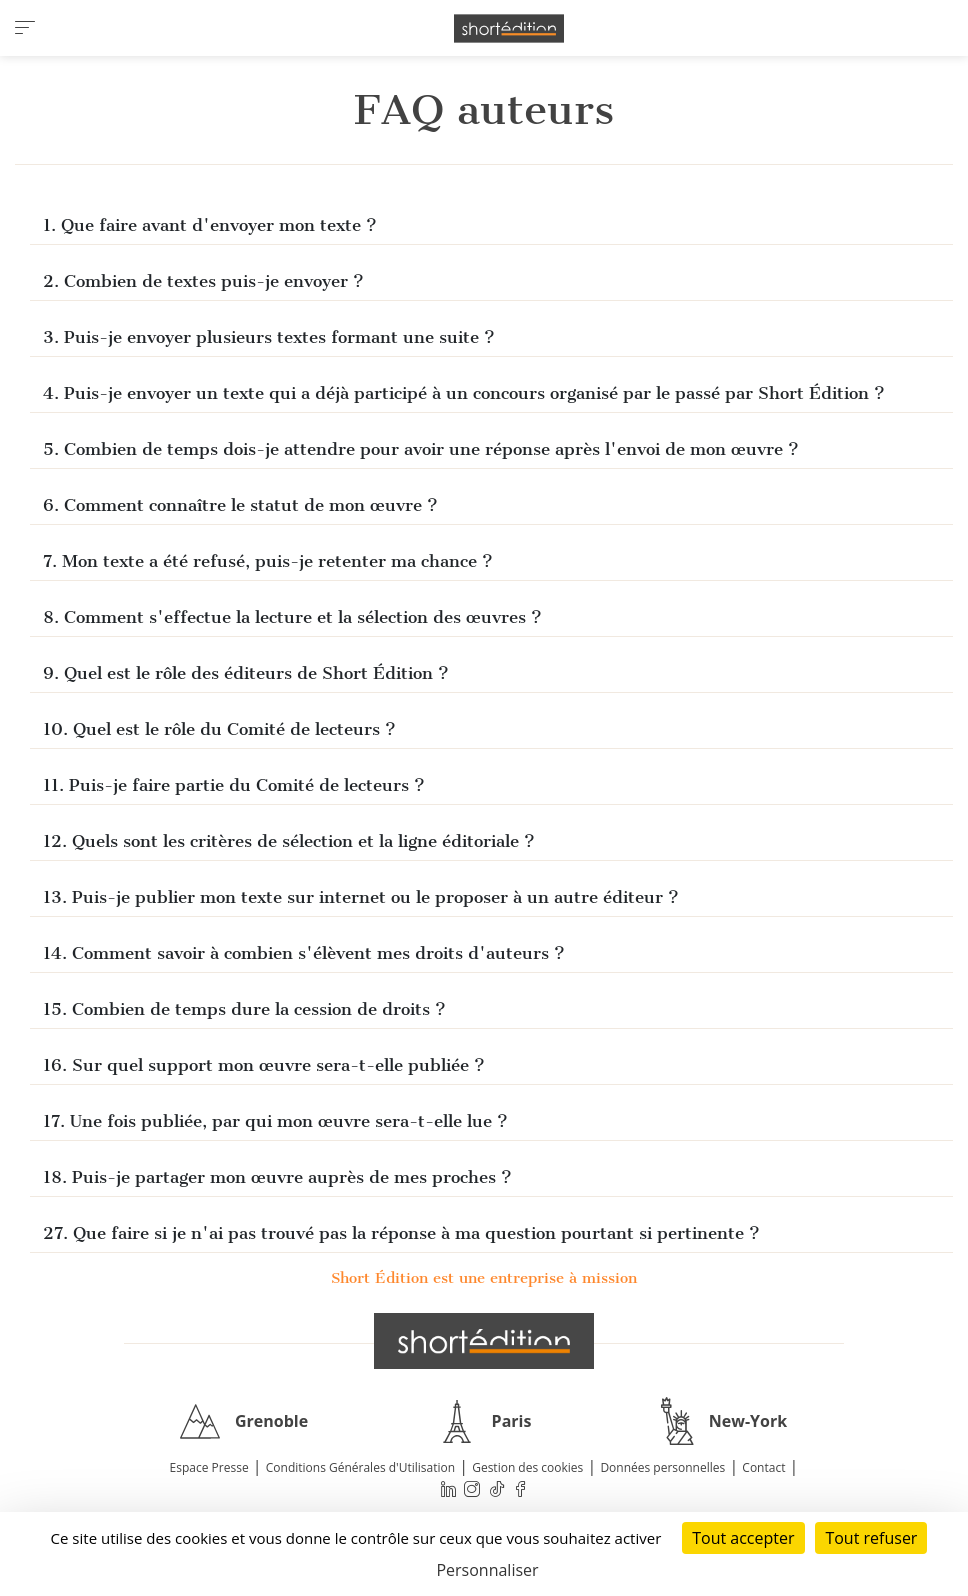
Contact (763, 1467)
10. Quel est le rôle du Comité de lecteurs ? (222, 729)
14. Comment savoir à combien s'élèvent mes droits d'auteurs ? (304, 953)
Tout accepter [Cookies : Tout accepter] (743, 1538)
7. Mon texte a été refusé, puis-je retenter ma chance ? (268, 561)
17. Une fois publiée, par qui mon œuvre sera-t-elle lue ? (278, 1121)
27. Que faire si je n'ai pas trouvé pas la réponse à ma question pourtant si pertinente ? (401, 1233)
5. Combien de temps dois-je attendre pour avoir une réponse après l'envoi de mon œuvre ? (421, 449)
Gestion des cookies (527, 1467)
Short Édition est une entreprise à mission (484, 1278)
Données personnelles (662, 1467)
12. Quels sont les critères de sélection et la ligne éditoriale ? (291, 841)
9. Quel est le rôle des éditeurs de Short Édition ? (246, 673)
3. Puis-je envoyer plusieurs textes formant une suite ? (271, 337)
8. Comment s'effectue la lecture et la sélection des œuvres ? (292, 617)
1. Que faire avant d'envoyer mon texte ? (210, 225)
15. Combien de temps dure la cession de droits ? (244, 1009)
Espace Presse (209, 1467)
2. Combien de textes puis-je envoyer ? (203, 281)
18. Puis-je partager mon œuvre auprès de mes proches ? (277, 1177)
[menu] (25, 28)
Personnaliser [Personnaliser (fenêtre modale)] (487, 1570)
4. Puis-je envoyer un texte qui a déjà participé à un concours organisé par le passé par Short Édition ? (464, 393)
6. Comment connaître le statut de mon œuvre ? (240, 505)
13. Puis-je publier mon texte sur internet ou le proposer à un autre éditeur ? (361, 897)
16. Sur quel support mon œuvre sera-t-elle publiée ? (264, 1065)
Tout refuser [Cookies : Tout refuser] (871, 1538)
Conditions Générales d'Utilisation (360, 1467)
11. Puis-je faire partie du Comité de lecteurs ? (234, 785)
